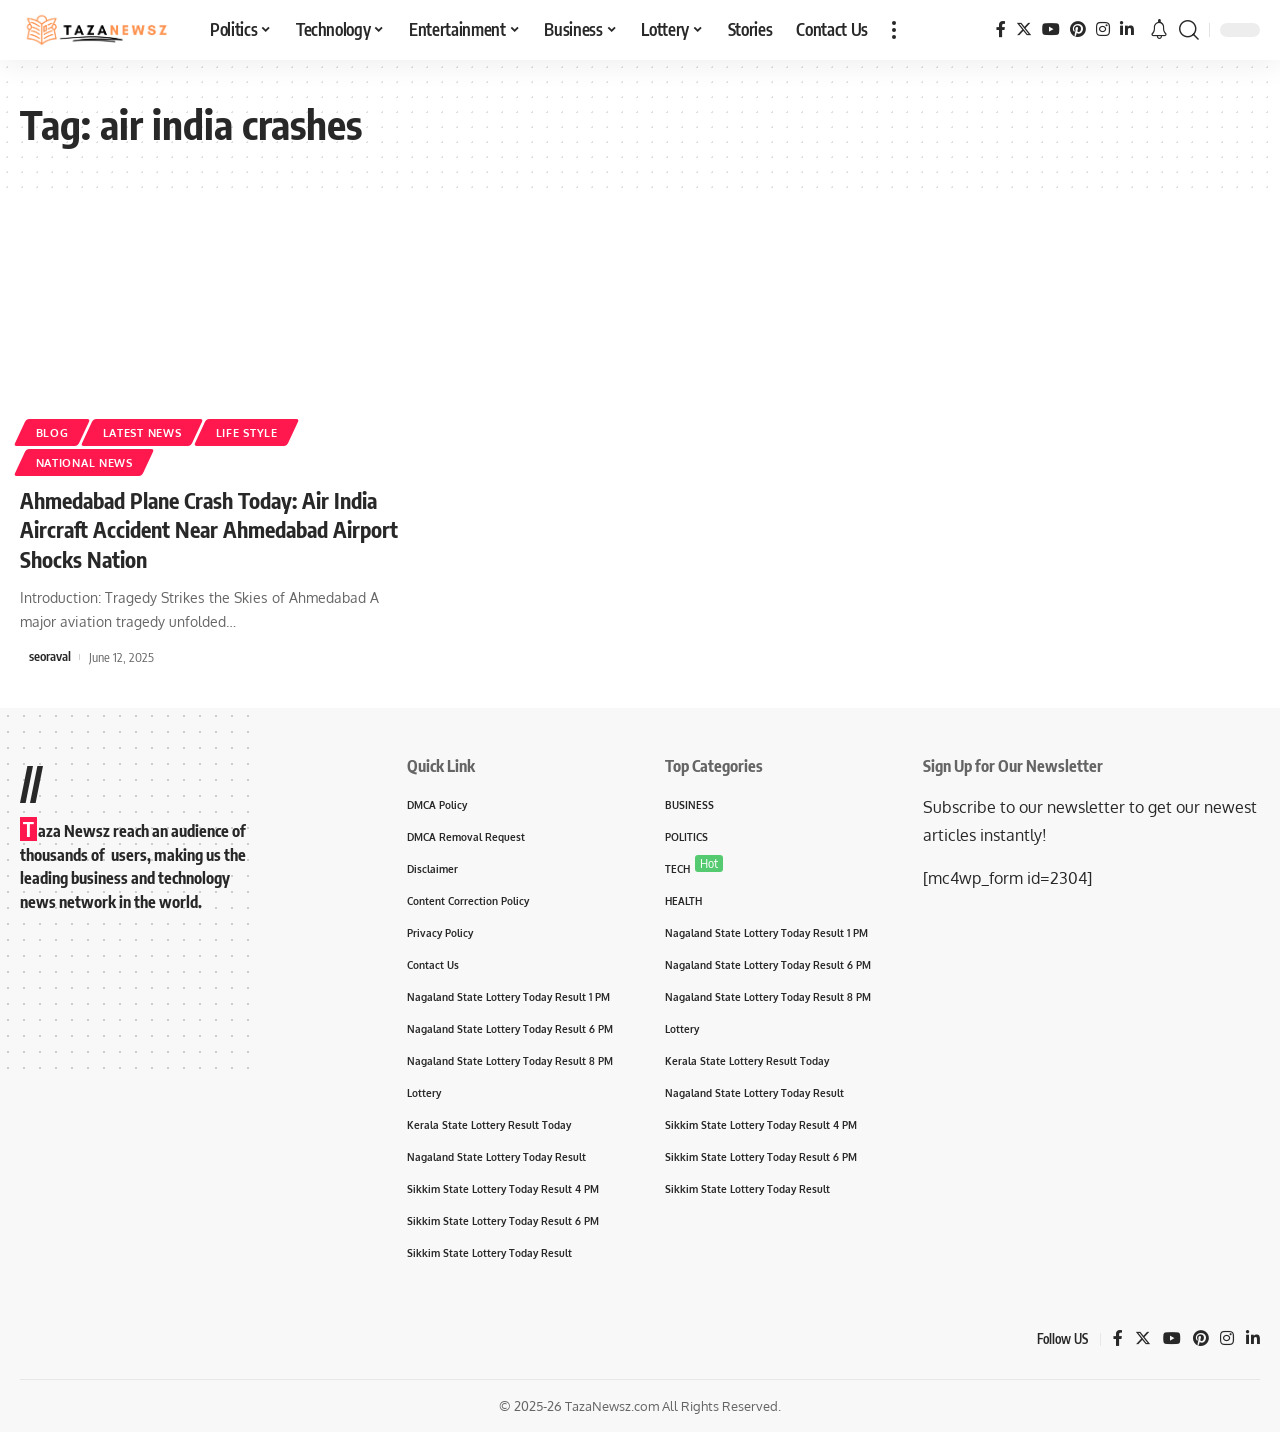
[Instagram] (1103, 29)
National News (90, 461)
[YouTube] (1051, 29)
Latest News (151, 431)
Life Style (263, 431)
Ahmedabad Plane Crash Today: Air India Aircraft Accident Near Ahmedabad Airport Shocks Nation (207, 528)
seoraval (50, 654)
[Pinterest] (1078, 29)
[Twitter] (1024, 29)
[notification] (1159, 30)
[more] (894, 30)
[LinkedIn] (1127, 29)
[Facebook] (1001, 29)
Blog (54, 431)
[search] (1189, 30)
